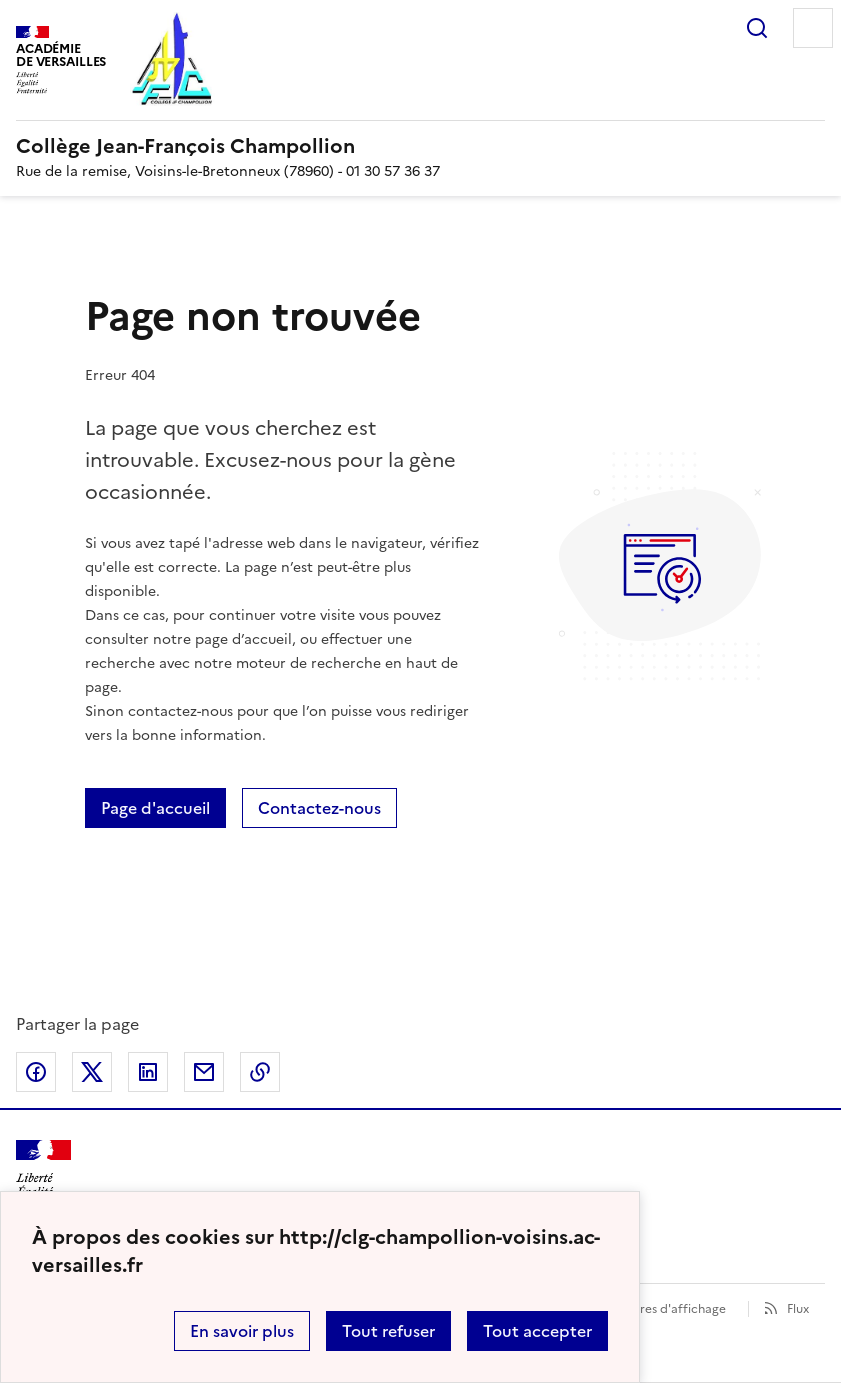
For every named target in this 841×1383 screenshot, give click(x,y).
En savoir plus (242, 1331)
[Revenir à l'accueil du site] (43, 1175)
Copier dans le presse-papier (260, 1072)
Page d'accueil (155, 808)
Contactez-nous (319, 808)
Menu (813, 28)
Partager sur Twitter (92, 1072)
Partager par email (204, 1072)
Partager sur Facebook (36, 1072)
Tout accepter (537, 1331)
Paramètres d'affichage (658, 1309)
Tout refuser (388, 1331)
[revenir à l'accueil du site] (420, 146)
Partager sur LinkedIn (148, 1072)
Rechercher (757, 28)
